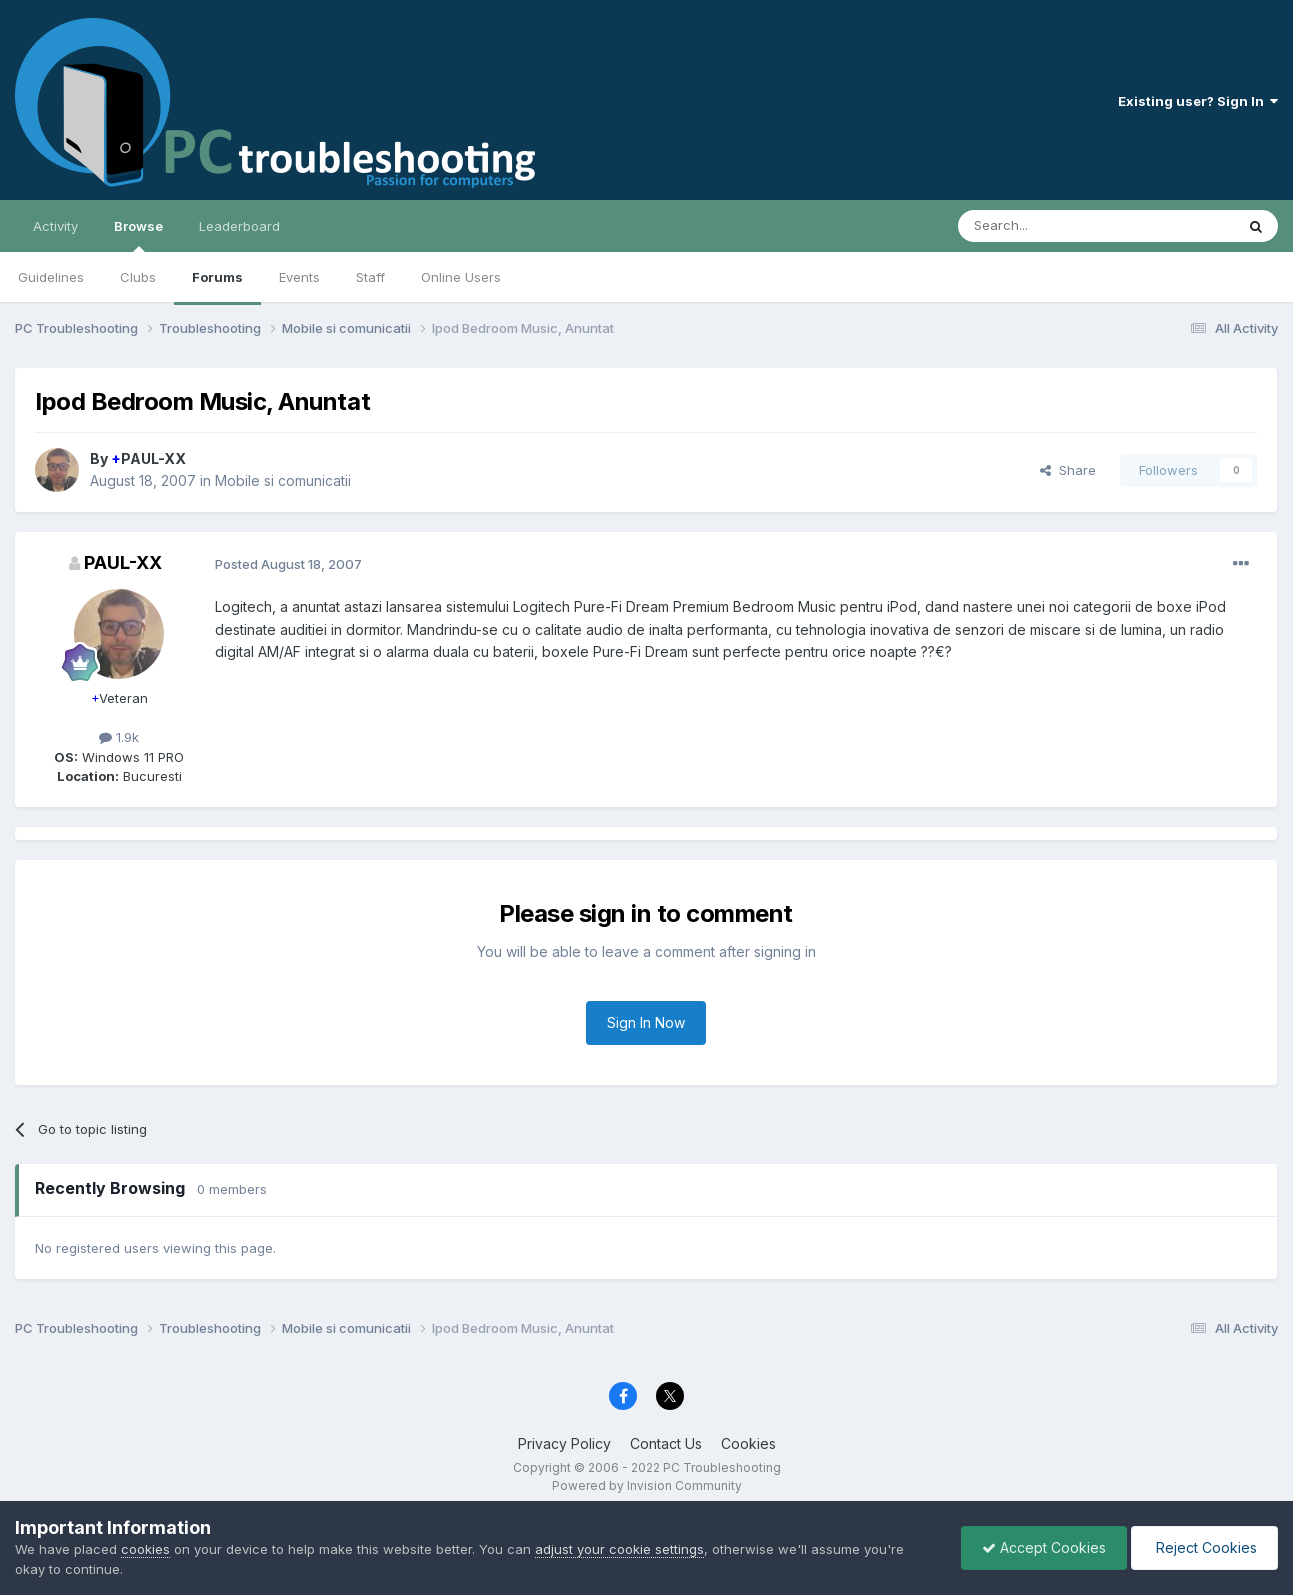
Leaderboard (239, 226)
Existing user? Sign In (1198, 101)
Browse (138, 235)
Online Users (461, 277)
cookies (145, 1549)
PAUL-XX (148, 458)
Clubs (138, 277)
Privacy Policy (564, 1443)
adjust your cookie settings (619, 1549)
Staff (370, 277)
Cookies (748, 1443)
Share (1068, 470)
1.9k (119, 737)
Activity (55, 226)
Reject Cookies (1204, 1547)
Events (299, 277)
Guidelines (51, 277)
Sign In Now (646, 1022)
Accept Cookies (1044, 1547)
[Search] (1045, 226)
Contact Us (666, 1443)
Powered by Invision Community (647, 1485)
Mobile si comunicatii (283, 480)
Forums (217, 277)
